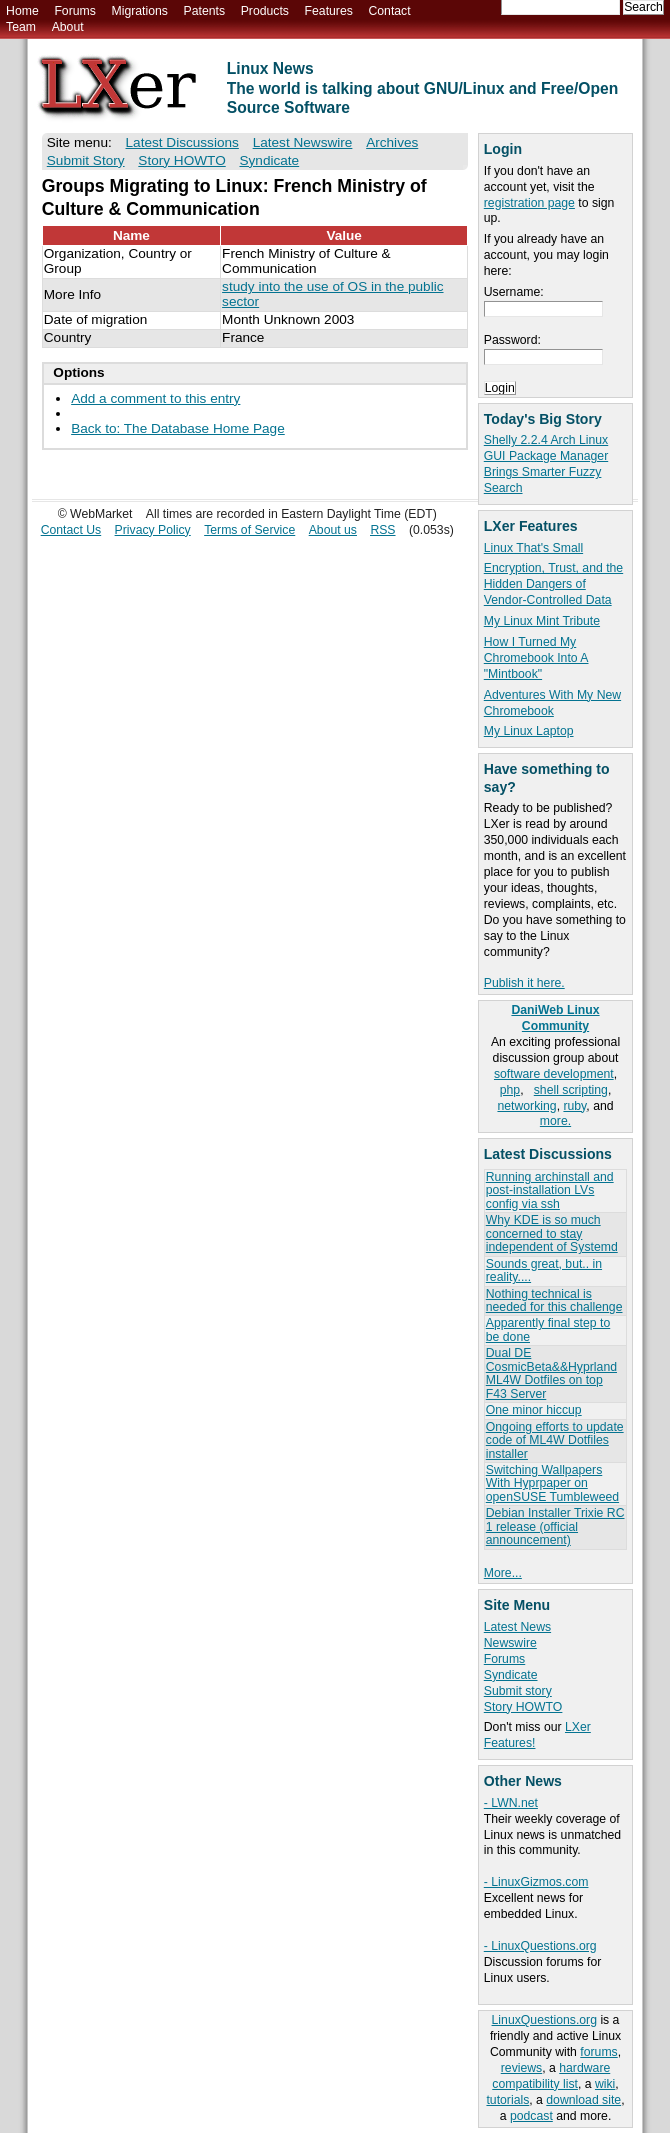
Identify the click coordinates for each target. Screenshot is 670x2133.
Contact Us (71, 530)
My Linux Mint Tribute (542, 621)
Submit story (518, 1691)
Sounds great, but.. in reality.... (544, 1270)
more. (555, 1121)
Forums (74, 11)
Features (329, 11)
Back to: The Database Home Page (178, 428)
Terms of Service (249, 530)
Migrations (139, 11)
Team (21, 27)
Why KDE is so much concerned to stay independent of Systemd (552, 1233)
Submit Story (86, 160)
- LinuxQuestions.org (540, 1946)
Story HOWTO (523, 1707)
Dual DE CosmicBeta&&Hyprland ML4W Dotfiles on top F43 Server (551, 1373)
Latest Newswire (303, 142)
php (510, 1090)
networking (526, 1106)
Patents (205, 11)
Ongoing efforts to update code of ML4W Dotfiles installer (555, 1440)
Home (22, 11)
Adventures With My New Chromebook (552, 703)
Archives (392, 142)
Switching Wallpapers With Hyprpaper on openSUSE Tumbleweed (552, 1483)
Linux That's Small (533, 548)
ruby (574, 1106)
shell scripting (571, 1090)
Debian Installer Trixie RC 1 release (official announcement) (555, 1526)
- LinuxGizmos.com (536, 1882)
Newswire (510, 1643)
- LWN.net (511, 1803)
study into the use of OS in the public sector (332, 294)
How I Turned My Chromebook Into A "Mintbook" (536, 658)
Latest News (517, 1627)
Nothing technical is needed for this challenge (554, 1300)
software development (554, 1074)
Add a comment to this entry (155, 398)
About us (333, 530)
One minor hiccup (534, 1410)
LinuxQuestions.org (544, 2020)
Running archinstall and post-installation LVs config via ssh (550, 1190)
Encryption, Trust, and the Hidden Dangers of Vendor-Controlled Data (553, 584)
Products (265, 11)
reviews (521, 2068)
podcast (531, 2116)
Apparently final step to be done (548, 1329)
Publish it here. (524, 983)
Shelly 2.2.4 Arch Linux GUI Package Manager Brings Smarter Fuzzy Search (546, 464)
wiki (605, 2084)
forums (598, 2052)
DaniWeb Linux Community (555, 1018)
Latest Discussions (182, 142)
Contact (389, 11)
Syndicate (511, 1675)
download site (583, 2100)
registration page (529, 203)
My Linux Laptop (529, 731)
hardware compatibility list (551, 2076)
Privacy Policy (153, 530)
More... (503, 1573)
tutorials (507, 2100)
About (68, 27)
